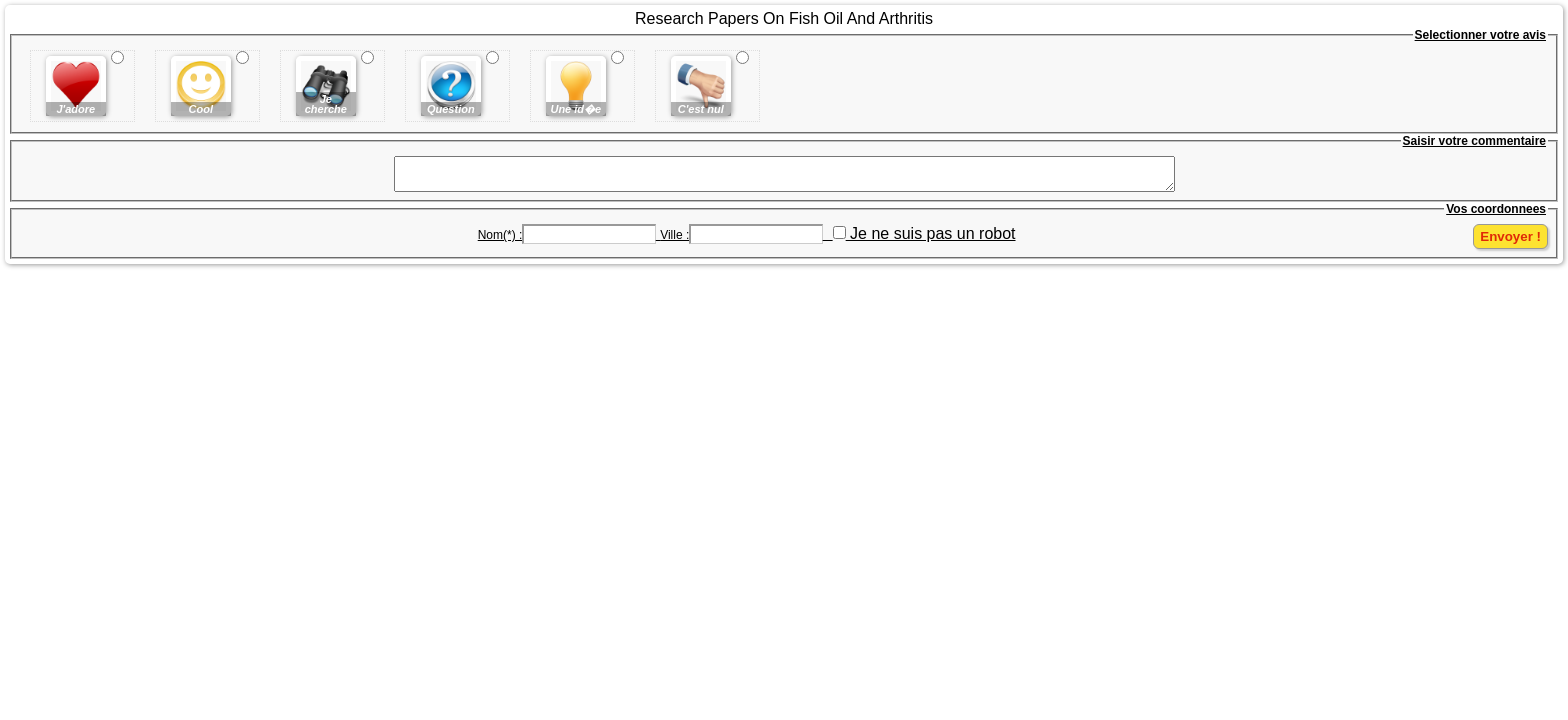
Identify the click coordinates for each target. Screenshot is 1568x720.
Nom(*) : (500, 241)
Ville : (674, 241)
